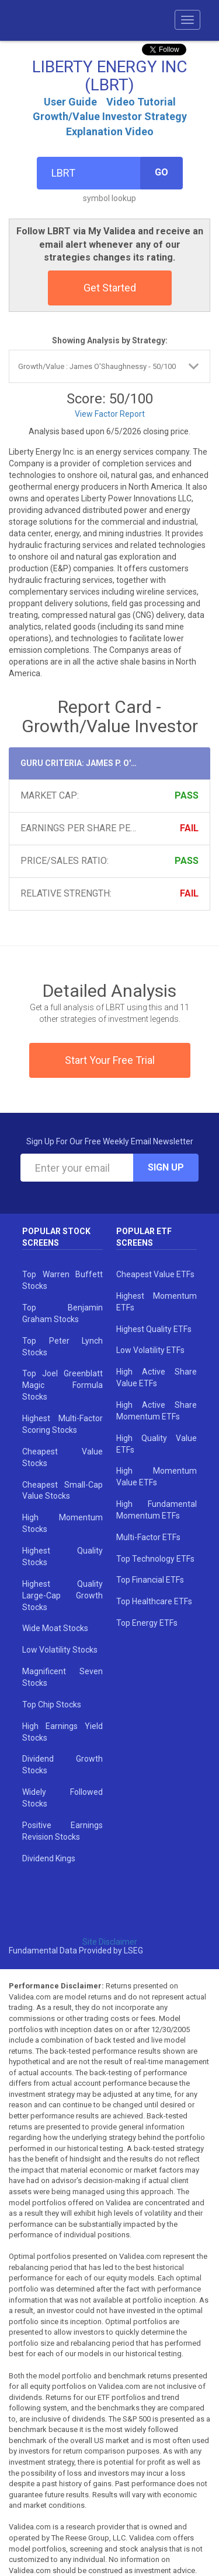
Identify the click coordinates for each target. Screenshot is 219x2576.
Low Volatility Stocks (60, 1649)
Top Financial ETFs (150, 1579)
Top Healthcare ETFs (154, 1601)
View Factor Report (110, 414)
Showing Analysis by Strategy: (110, 340)
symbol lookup (109, 198)
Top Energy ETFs (147, 1623)
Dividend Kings (48, 1858)
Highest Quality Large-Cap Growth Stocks (62, 1595)
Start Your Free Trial (110, 1060)
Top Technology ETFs (155, 1558)
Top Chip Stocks (51, 1704)
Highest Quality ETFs (154, 1329)
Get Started (110, 288)
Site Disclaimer (109, 1941)
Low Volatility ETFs (150, 1350)
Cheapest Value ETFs (155, 1274)
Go (161, 172)
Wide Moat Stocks (55, 1628)
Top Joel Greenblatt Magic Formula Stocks (62, 1385)
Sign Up (166, 1167)
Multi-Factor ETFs (148, 1537)
